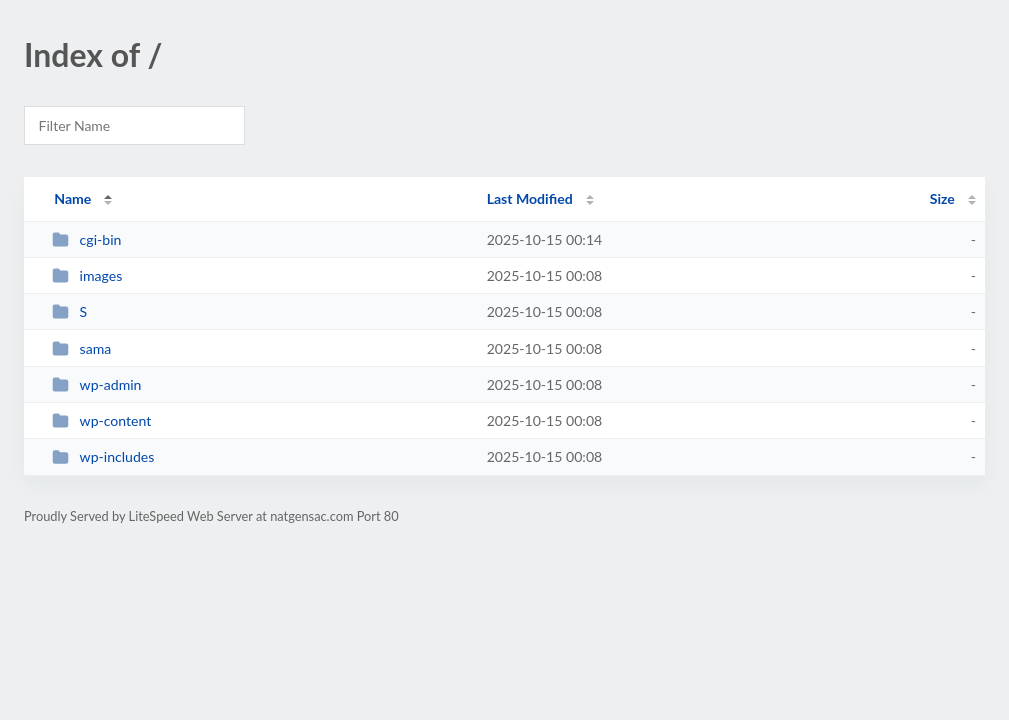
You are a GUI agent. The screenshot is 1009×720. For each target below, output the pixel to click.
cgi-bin (86, 239)
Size (942, 198)
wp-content (101, 420)
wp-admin (96, 384)
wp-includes (103, 456)
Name (72, 198)
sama (81, 348)
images (87, 275)
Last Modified (530, 198)
